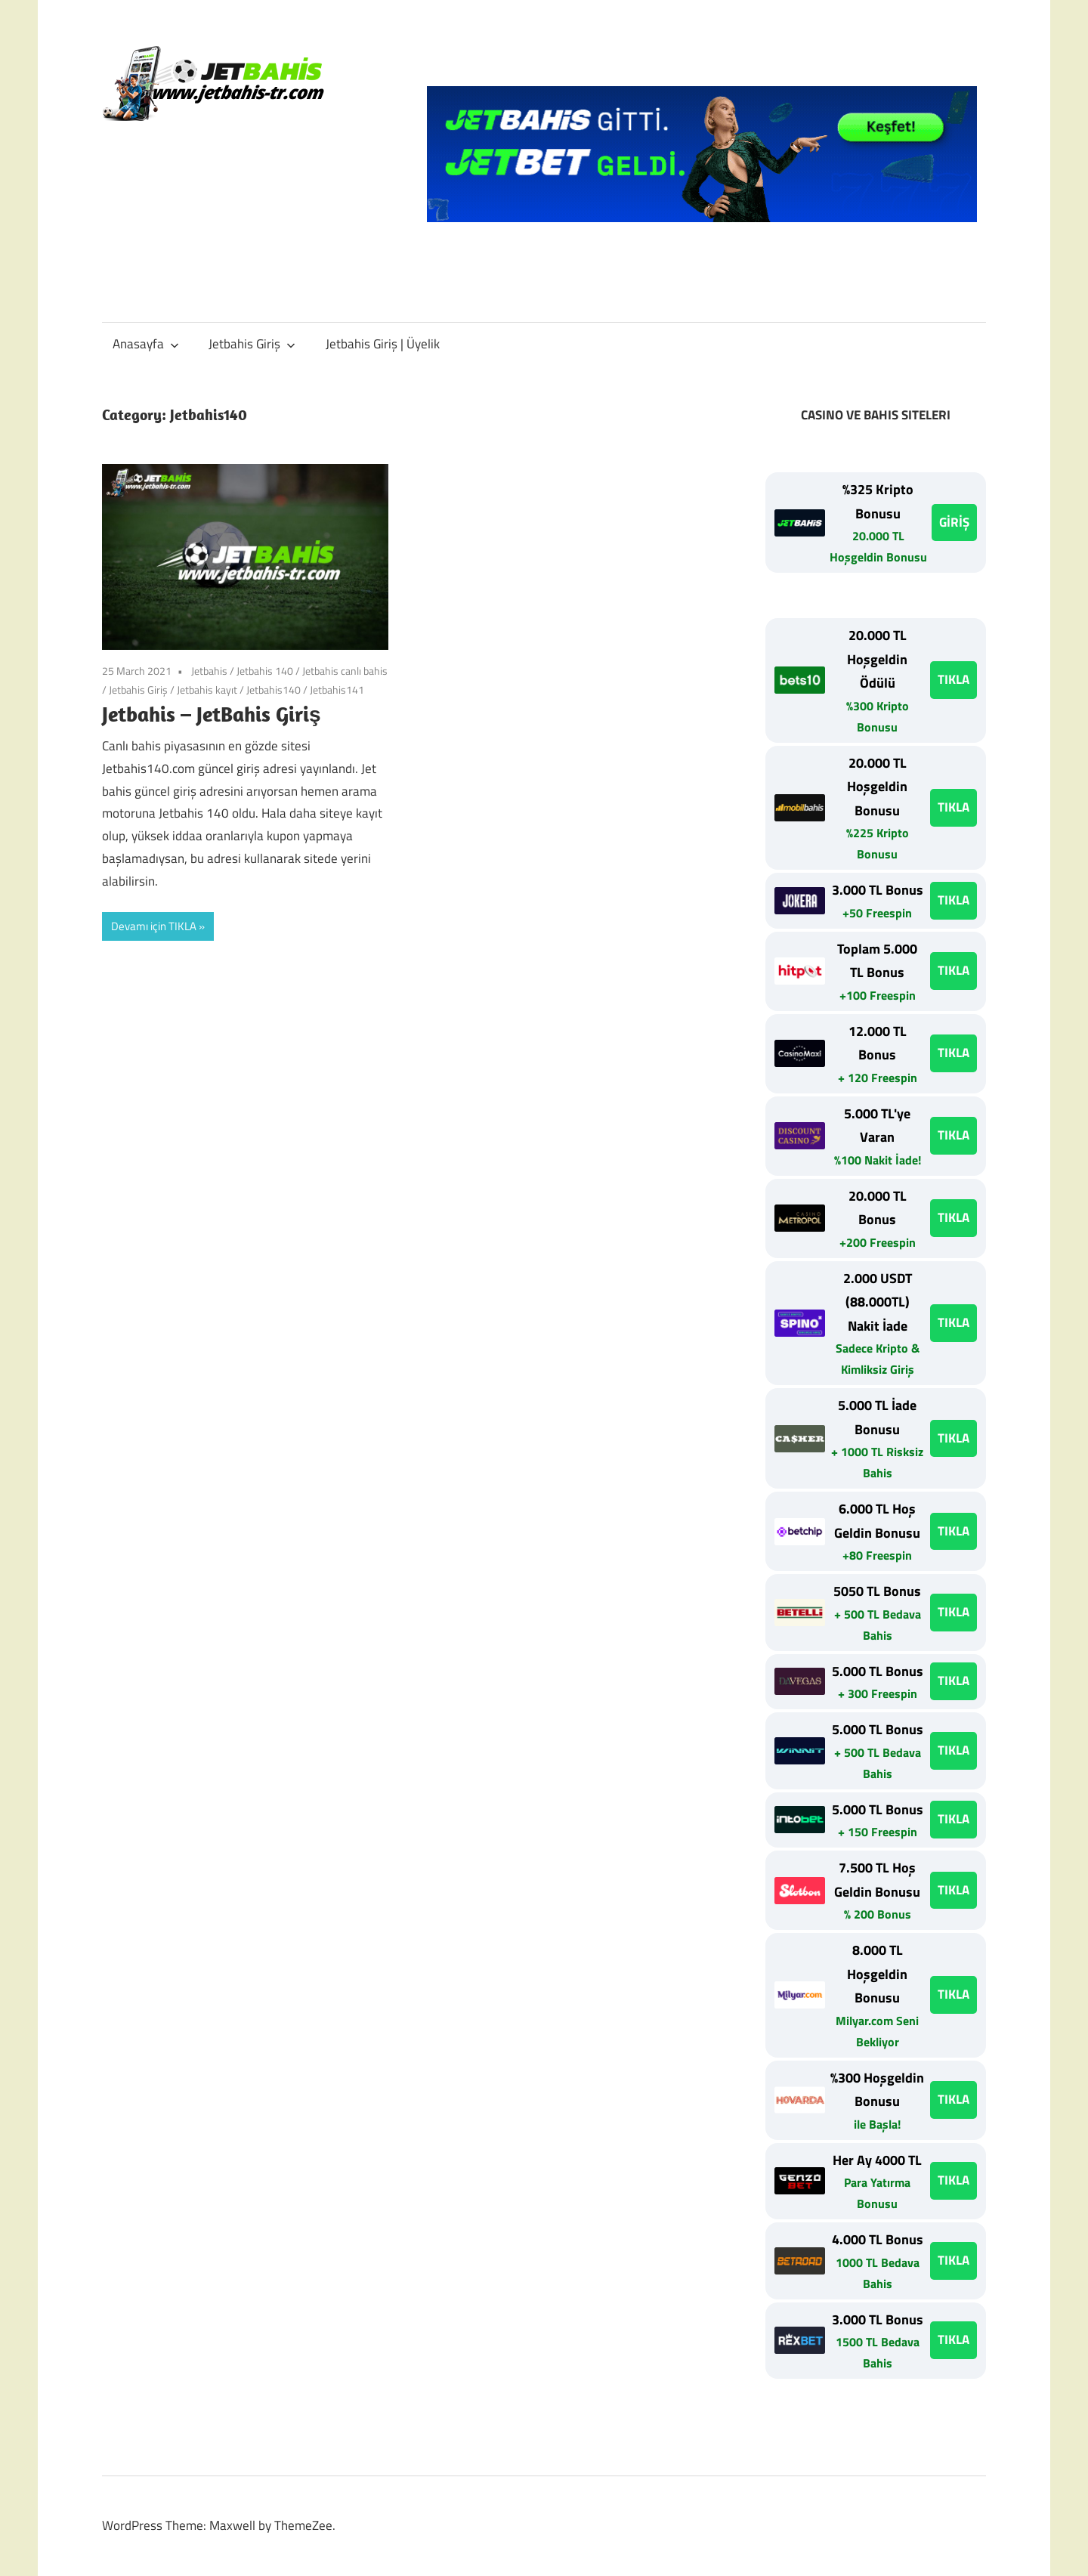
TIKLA (953, 679)
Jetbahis (209, 671)
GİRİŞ (954, 522)
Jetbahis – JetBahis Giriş (211, 713)
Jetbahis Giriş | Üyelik (383, 344)
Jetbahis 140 (264, 671)
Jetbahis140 (273, 689)
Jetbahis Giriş (252, 344)
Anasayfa (146, 344)
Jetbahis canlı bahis (345, 671)
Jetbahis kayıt (207, 689)
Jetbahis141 (337, 689)
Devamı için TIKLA (153, 926)
